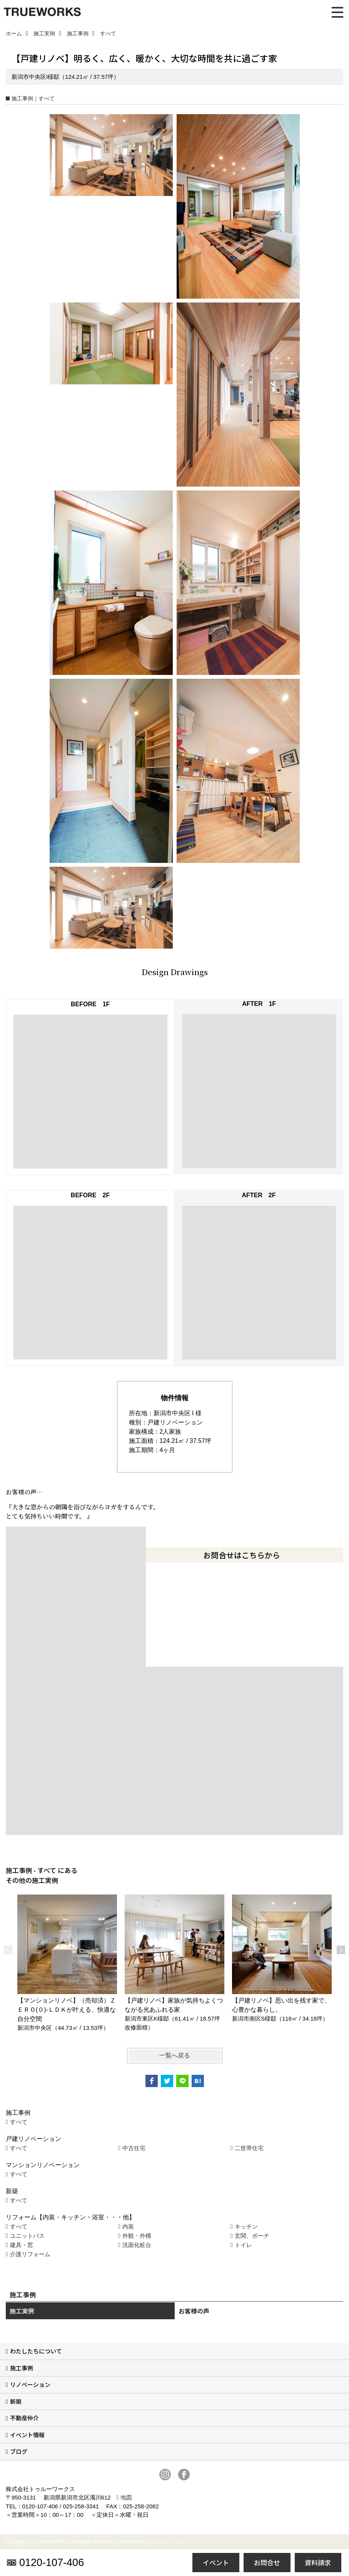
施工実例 (22, 2310)
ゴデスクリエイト (170, 2541)
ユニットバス (27, 2235)
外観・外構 (136, 2235)
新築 (16, 2401)
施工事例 (21, 2368)
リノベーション (30, 2384)
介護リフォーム (30, 2254)
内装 (128, 2226)
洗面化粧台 (136, 2245)
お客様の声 (194, 2310)
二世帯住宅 (249, 2148)
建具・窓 (21, 2245)
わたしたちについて (36, 2351)
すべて (18, 2122)
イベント (216, 2562)
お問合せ (267, 2562)
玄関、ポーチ (252, 2235)
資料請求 (318, 2562)
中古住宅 (133, 2148)
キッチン (246, 2226)
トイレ (243, 2245)
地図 (126, 2497)
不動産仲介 (24, 2418)
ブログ (18, 2451)
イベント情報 (27, 2435)
